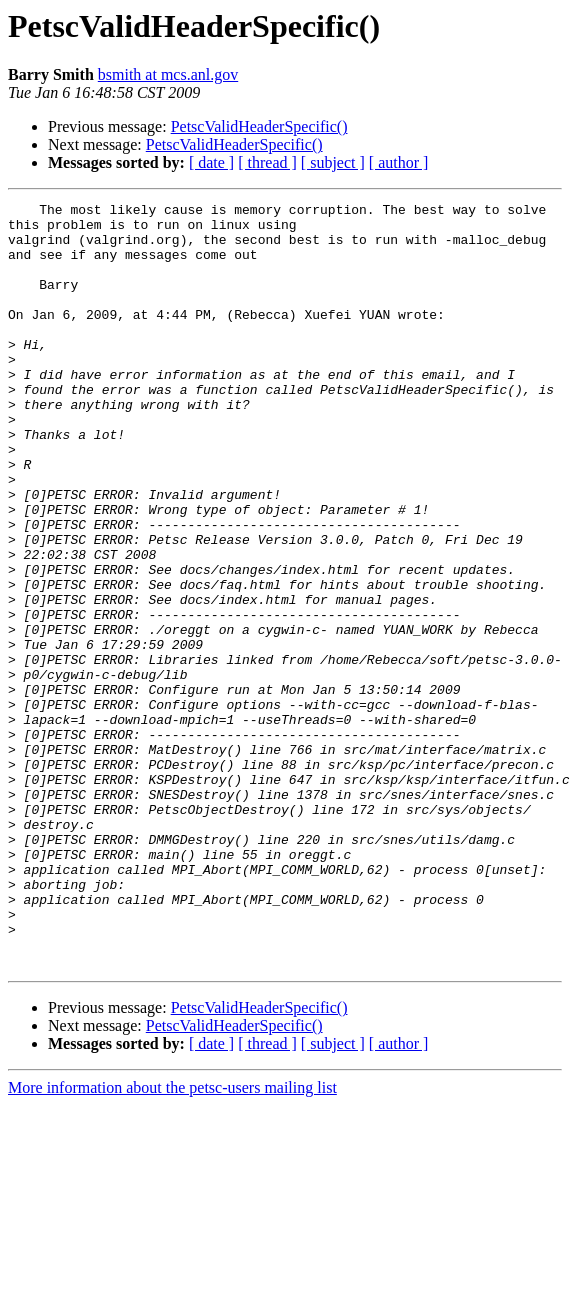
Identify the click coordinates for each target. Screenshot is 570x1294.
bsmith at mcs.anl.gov (168, 74)
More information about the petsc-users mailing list (172, 1240)
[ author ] (399, 162)
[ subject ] (333, 162)
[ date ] (211, 162)
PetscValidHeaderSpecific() (259, 126)
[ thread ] (267, 162)
